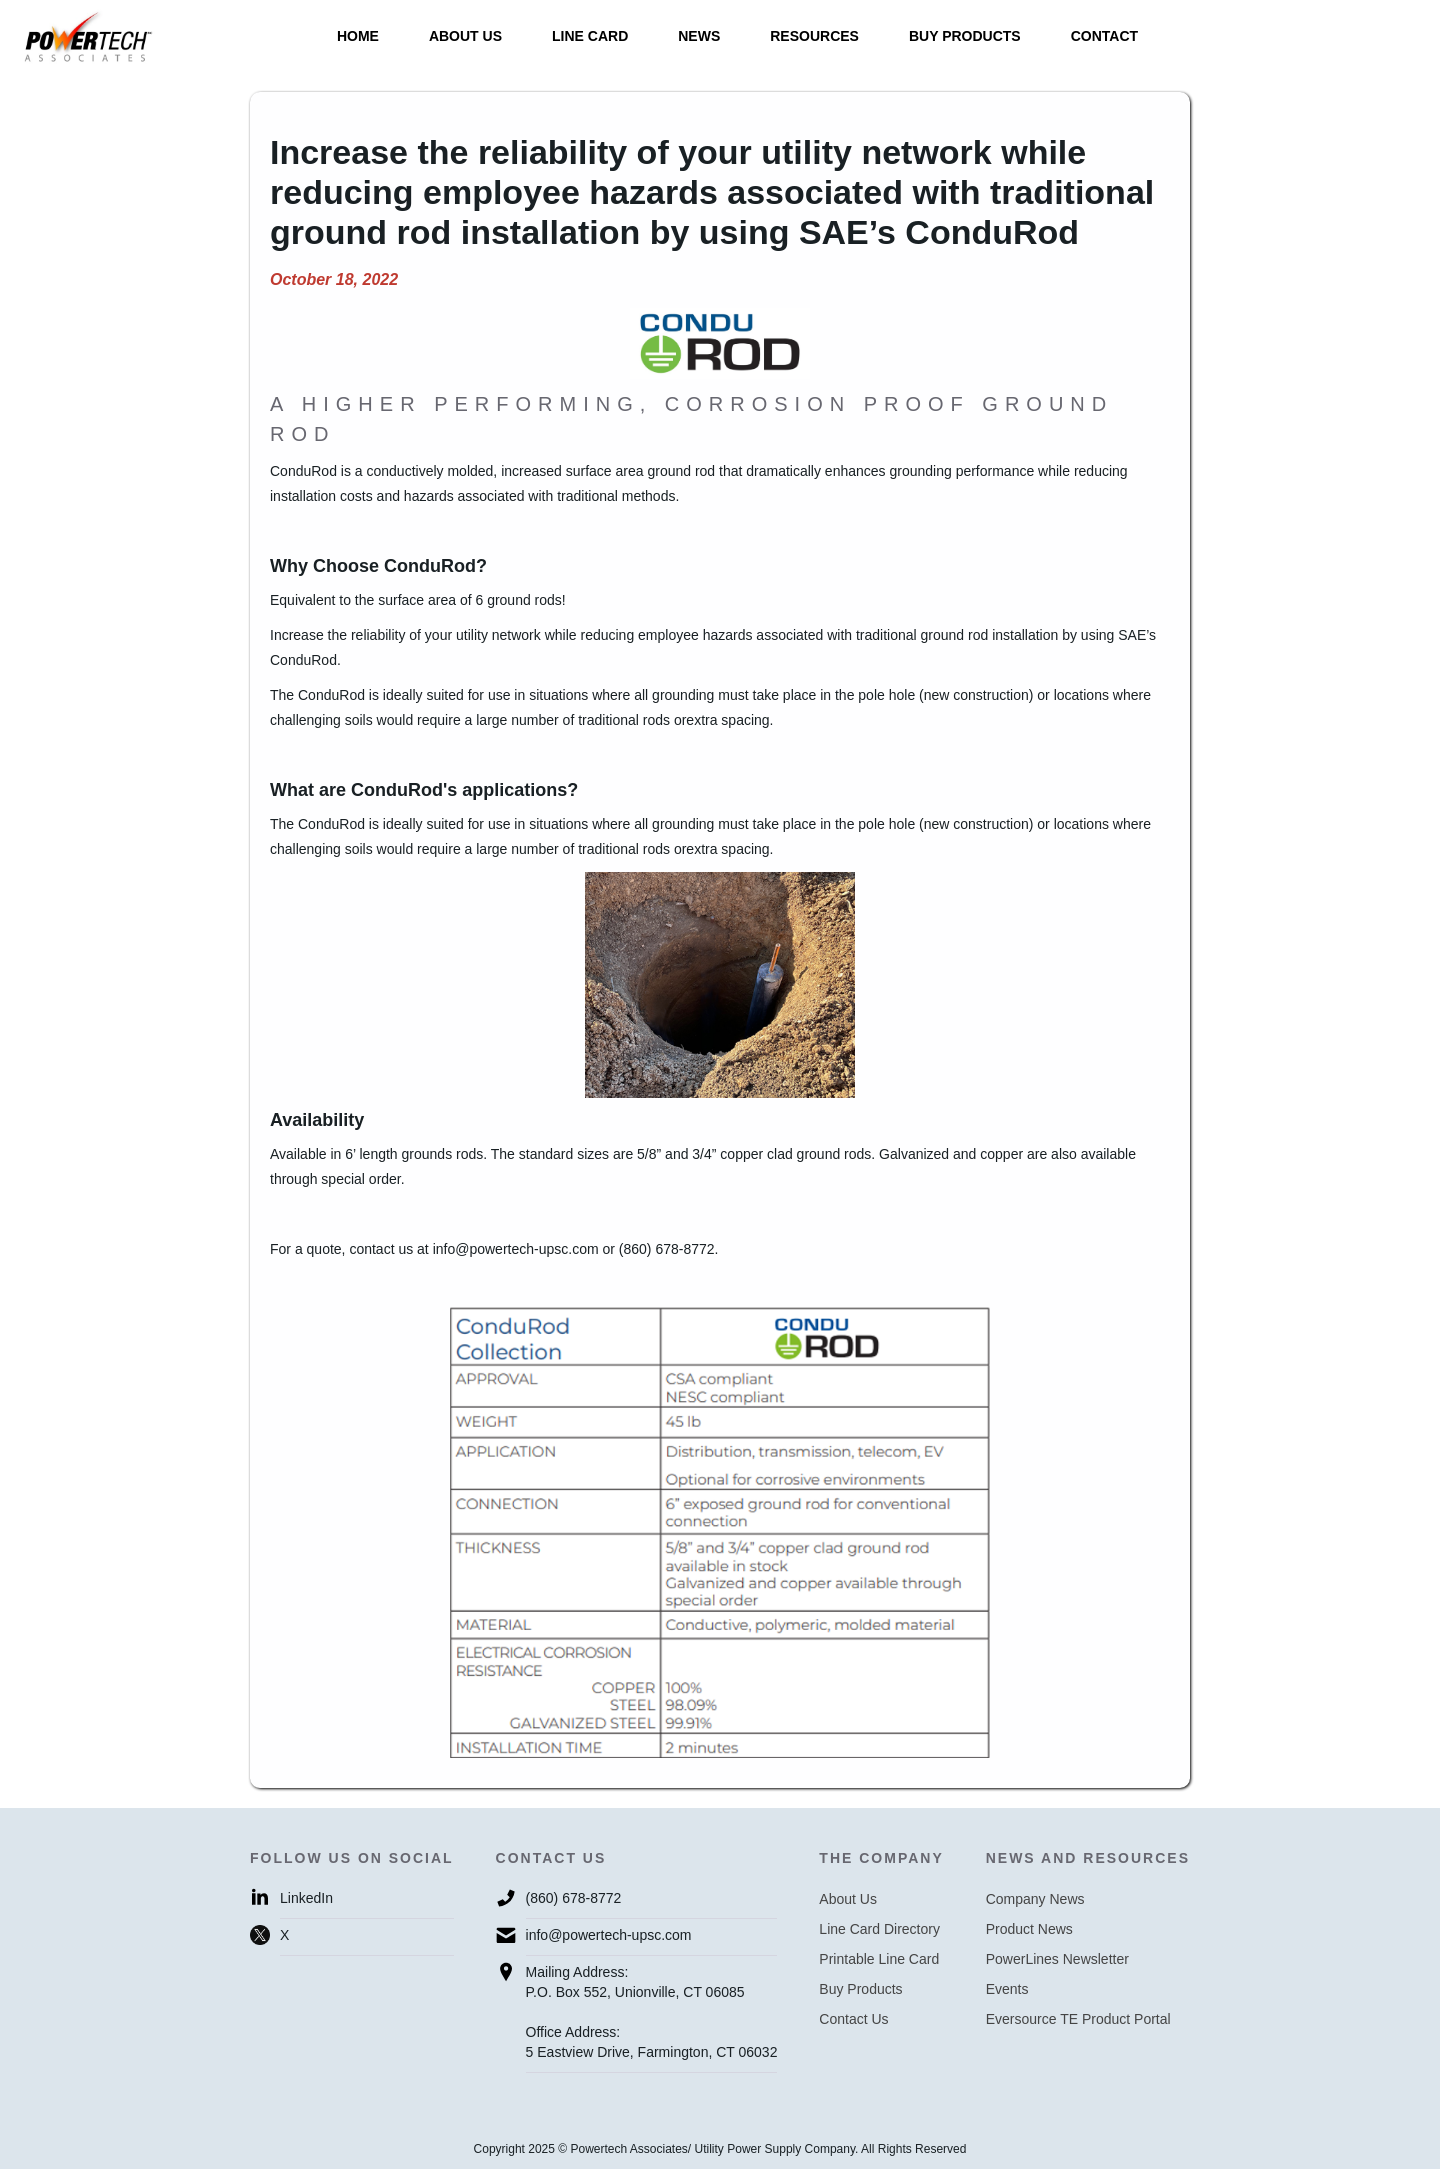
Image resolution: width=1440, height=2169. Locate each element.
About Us (848, 1899)
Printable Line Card (879, 1959)
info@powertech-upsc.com (609, 1935)
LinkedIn (306, 1898)
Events (1007, 1989)
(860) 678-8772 (574, 1898)
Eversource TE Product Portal (1078, 2019)
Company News (1035, 1899)
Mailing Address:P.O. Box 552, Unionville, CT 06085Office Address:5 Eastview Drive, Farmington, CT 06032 (652, 2012)
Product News (1029, 1929)
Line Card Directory (879, 1929)
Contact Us (853, 2019)
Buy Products (860, 1989)
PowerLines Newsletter (1057, 1959)
